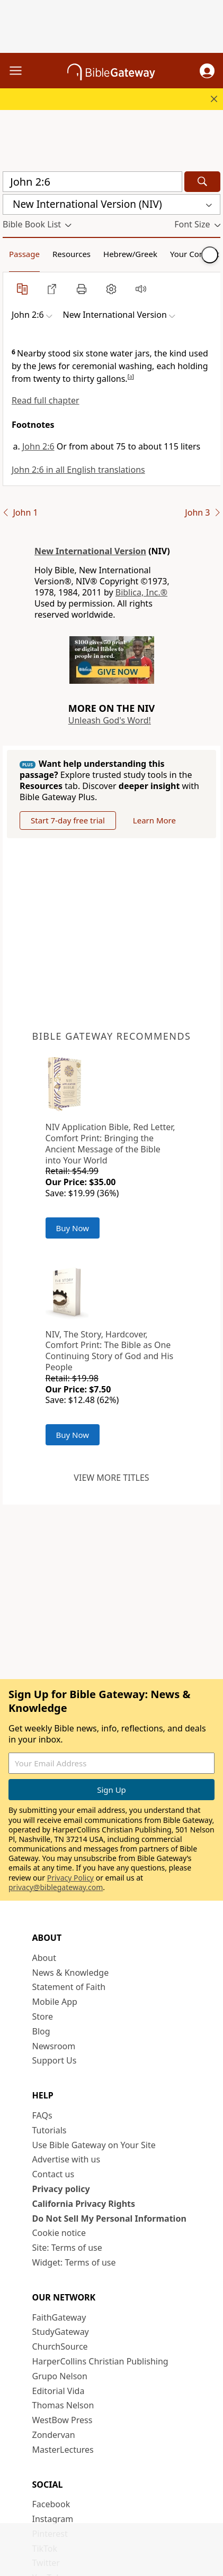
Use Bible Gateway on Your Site (94, 2145)
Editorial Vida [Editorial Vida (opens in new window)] (58, 2391)
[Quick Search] (92, 181)
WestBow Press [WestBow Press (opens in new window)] (62, 2420)
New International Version (90, 551)
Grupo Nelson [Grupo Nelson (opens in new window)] (59, 2376)
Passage (24, 254)
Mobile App (54, 2001)
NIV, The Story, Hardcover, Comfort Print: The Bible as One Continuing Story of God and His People (110, 1350)
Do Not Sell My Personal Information (109, 2218)
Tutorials (49, 2130)
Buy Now (73, 1228)
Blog (41, 2031)
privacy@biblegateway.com (55, 1887)
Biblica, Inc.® (141, 592)
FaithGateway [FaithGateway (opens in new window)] (59, 2317)
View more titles (111, 1477)
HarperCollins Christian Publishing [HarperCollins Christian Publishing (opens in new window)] (100, 2361)
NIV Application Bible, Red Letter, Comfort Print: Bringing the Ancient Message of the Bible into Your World (110, 1143)
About (44, 1958)
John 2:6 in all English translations (78, 469)
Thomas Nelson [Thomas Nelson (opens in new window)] (63, 2405)
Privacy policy (61, 2189)
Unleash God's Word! (109, 720)
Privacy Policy (70, 1878)
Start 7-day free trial (68, 820)
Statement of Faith (69, 1987)
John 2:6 (38, 446)
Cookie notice (59, 2233)
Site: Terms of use (67, 2247)
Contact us (53, 2174)
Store (42, 2016)
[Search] (202, 181)
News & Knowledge (70, 1972)
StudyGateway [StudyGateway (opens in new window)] (60, 2331)
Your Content (194, 254)
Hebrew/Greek (130, 254)
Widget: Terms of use (74, 2262)
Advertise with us (66, 2159)
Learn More (154, 820)
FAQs (42, 2115)
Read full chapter (45, 400)
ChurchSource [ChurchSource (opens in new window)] (60, 2346)
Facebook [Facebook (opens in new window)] (51, 2504)
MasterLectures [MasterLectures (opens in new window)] (63, 2449)
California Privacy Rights (84, 2204)
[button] (207, 70)
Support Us (54, 2060)
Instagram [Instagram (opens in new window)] (53, 2519)
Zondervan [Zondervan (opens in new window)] (53, 2435)
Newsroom (54, 2046)
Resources (71, 254)
